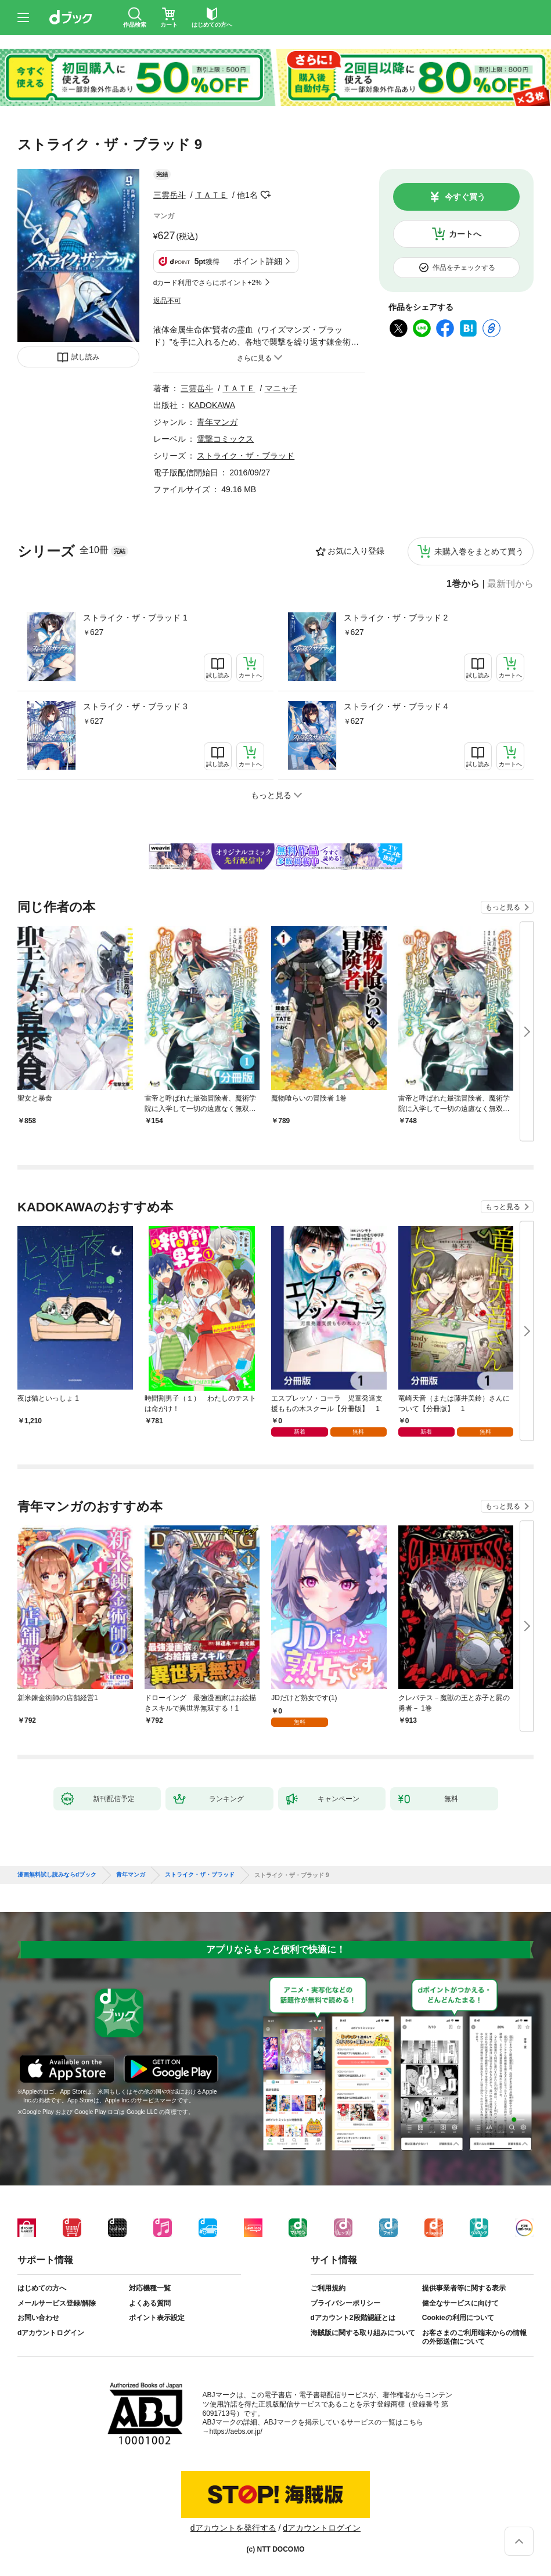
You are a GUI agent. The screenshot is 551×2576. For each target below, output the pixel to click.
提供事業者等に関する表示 (464, 2288)
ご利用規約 (328, 2288)
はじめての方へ (41, 2288)
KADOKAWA (212, 405)
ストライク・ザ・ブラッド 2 (396, 617)
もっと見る (502, 907)
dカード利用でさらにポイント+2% (207, 283)
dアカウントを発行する (233, 2527)
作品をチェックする (464, 268)
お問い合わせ (38, 2318)
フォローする (266, 195)
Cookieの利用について (458, 2318)
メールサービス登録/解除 (56, 2303)
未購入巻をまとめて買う (479, 551)
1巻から (463, 584)
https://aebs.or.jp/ (236, 2431)
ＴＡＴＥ (211, 195)
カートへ (465, 234)
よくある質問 (150, 2303)
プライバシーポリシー (345, 2303)
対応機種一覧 (150, 2288)
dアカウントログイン (50, 2333)
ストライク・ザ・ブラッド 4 (396, 706)
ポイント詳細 (257, 261)
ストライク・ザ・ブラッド (245, 455)
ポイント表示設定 (157, 2318)
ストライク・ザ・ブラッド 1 (135, 617)
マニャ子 (281, 388)
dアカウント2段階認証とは (353, 2318)
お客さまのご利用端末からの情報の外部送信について (474, 2337)
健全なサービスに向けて (460, 2303)
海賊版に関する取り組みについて (363, 2333)
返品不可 (167, 301)
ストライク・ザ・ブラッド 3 (135, 706)
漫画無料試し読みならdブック (56, 1875)
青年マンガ (217, 422)
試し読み (85, 357)
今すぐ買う (465, 196)
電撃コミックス (225, 438)
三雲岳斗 (169, 195)
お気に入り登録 (355, 550)
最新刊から (510, 584)
